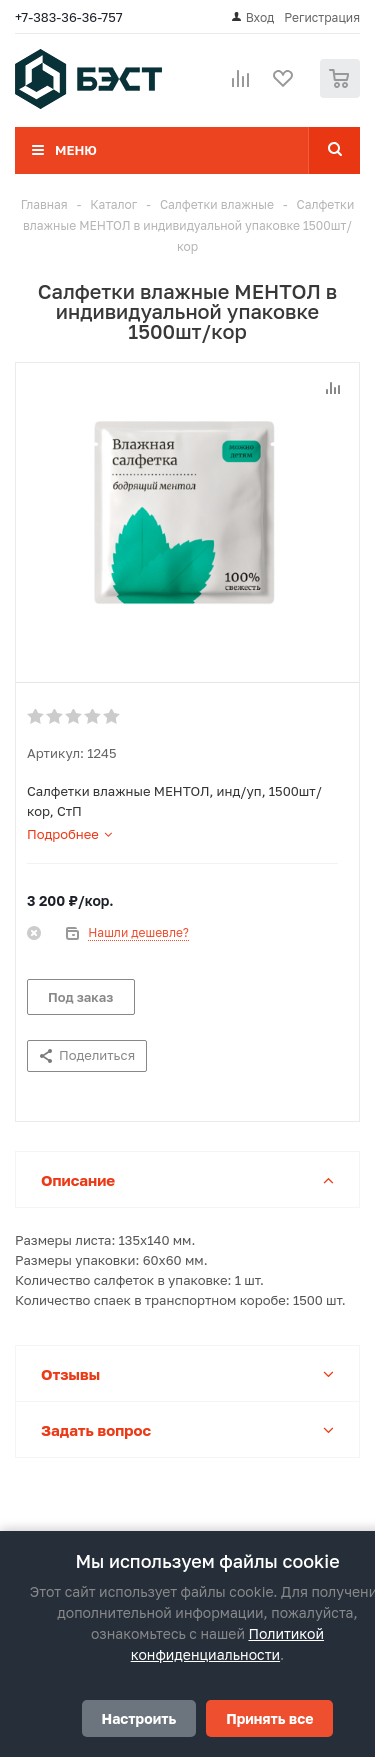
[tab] (69, 834)
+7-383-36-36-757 (69, 17)
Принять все (269, 1718)
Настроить (139, 1718)
